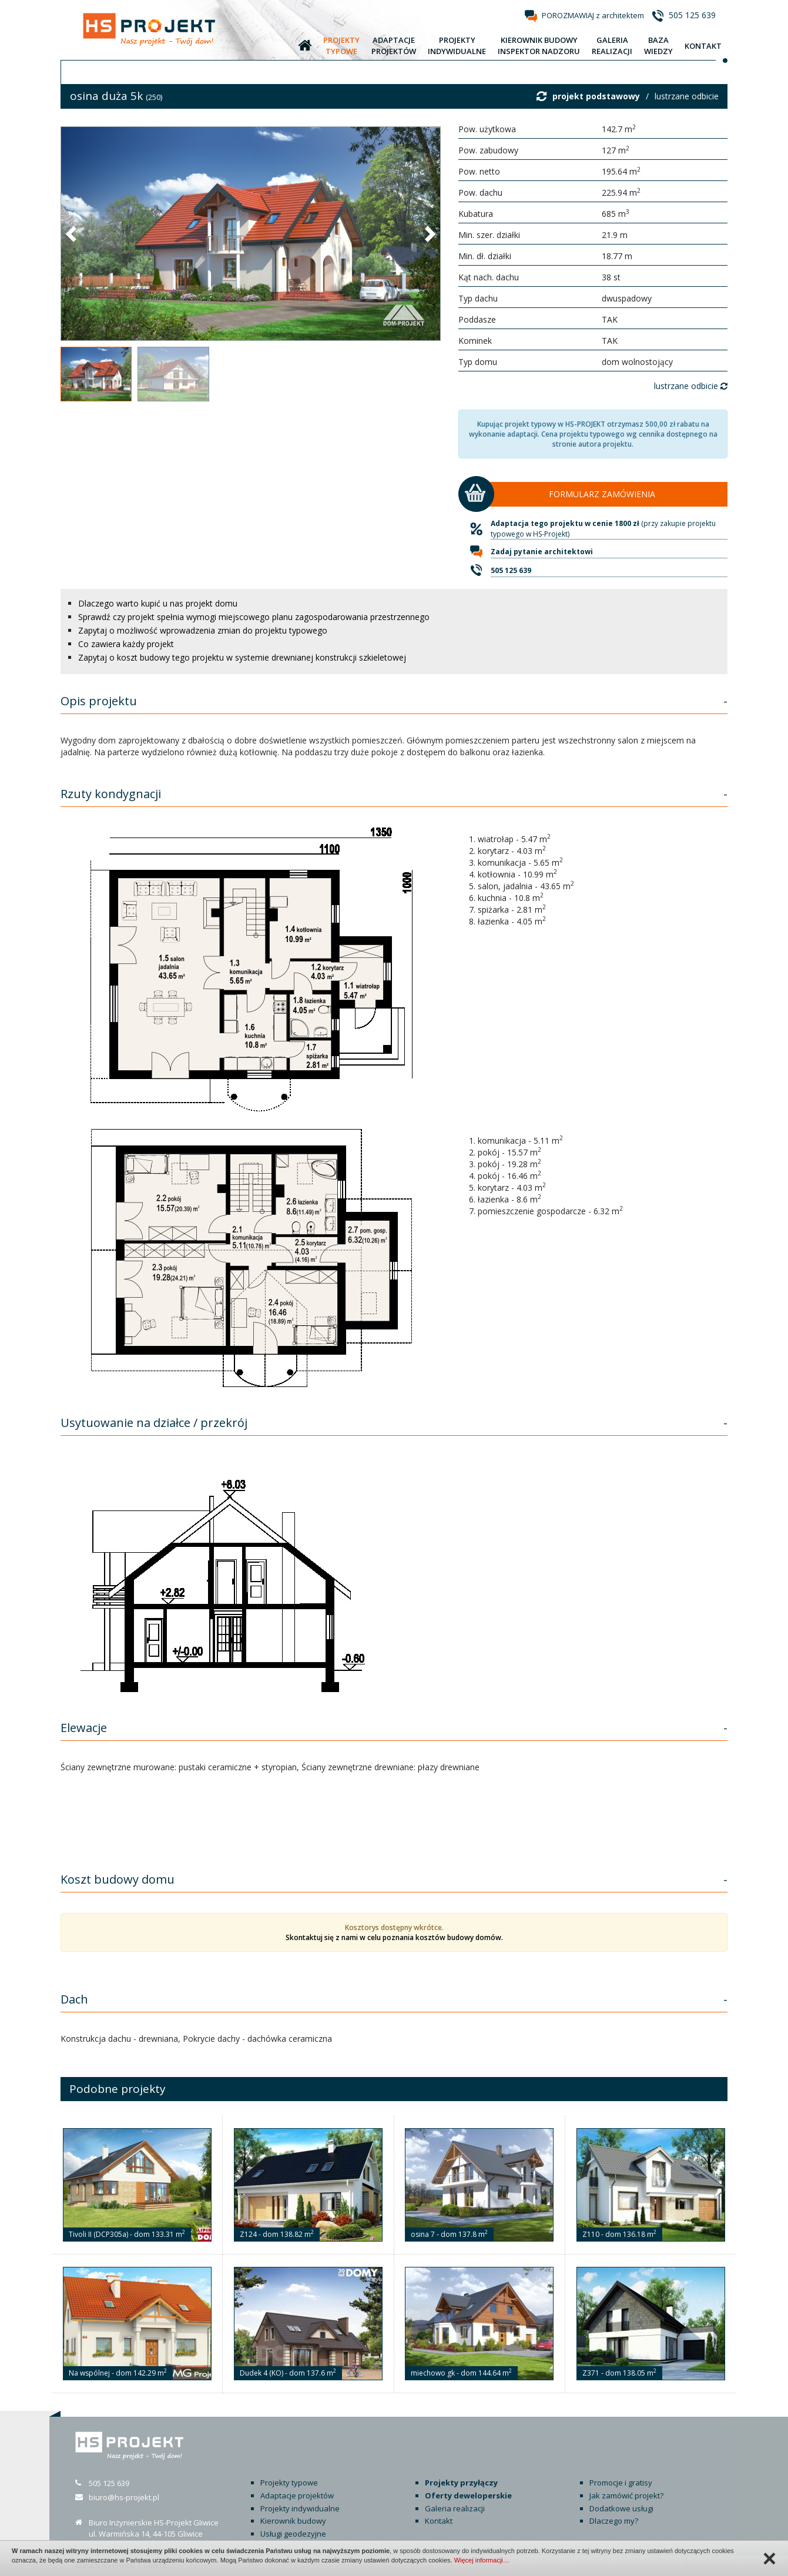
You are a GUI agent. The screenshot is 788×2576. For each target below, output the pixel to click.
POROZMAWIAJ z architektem (593, 15)
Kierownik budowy (293, 2520)
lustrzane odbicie (687, 96)
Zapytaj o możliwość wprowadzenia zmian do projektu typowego (202, 630)
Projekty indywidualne (300, 2508)
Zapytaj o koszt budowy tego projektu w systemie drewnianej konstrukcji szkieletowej (242, 657)
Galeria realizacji (455, 2508)
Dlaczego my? (613, 2520)
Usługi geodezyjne (293, 2533)
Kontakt (438, 2520)
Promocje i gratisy (620, 2482)
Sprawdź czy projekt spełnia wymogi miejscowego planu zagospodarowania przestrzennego (254, 616)
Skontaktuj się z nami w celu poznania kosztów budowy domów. (394, 1937)
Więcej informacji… (481, 2560)
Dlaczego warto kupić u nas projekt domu (157, 603)
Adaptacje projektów (297, 2495)
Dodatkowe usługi (621, 2508)
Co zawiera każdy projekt (126, 643)
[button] (72, 233)
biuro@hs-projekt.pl (124, 2497)
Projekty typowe (289, 2482)
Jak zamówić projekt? (626, 2495)
